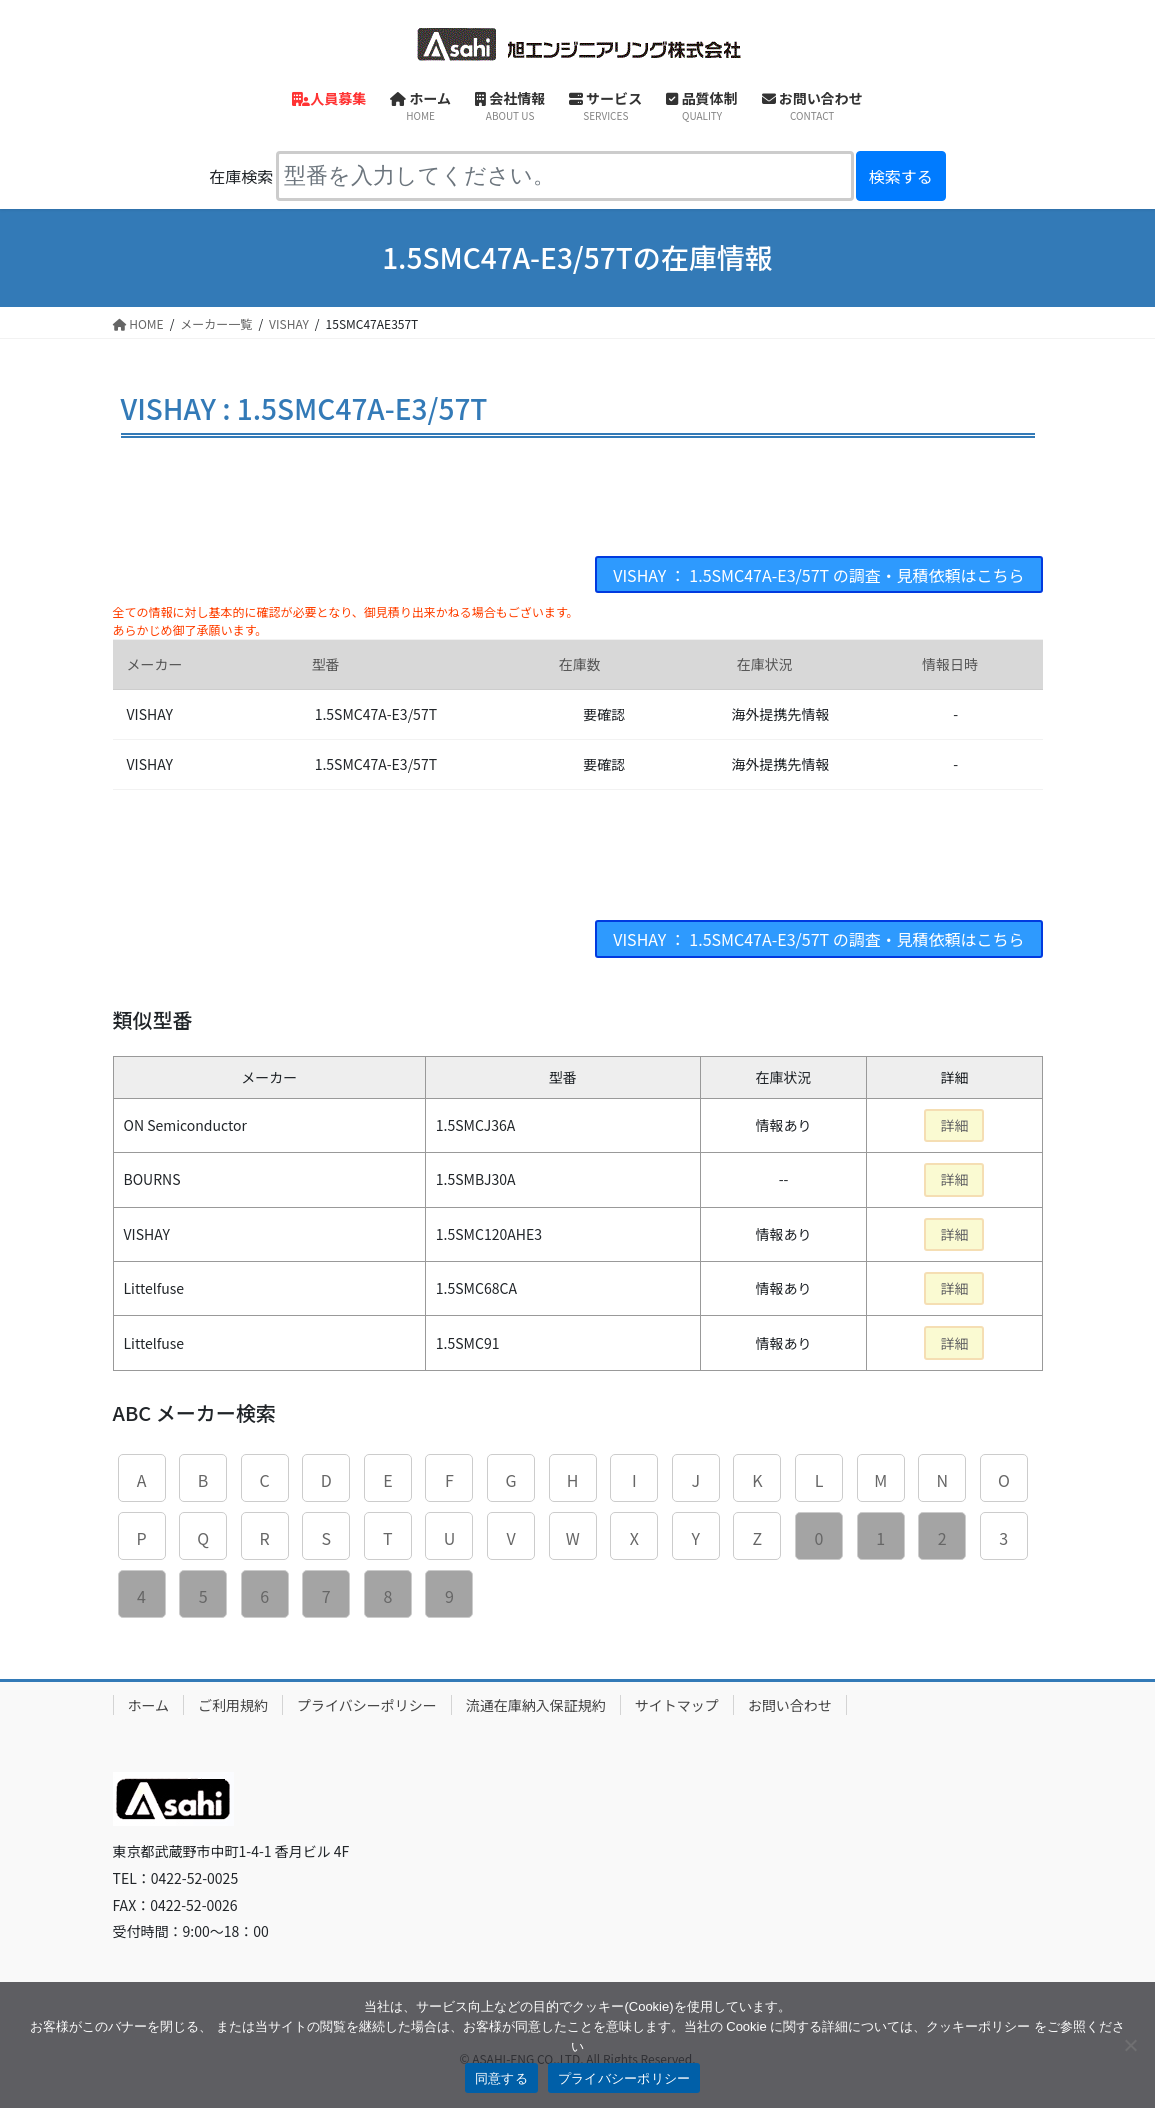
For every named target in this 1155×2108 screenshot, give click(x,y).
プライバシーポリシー (367, 1705)
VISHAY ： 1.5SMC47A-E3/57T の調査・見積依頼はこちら (819, 575)
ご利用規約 (233, 1705)
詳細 (954, 1125)
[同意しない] (1130, 2045)
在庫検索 (241, 176)
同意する (501, 2078)
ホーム (149, 1705)
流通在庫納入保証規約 (536, 1705)
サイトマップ (677, 1705)
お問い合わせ (790, 1705)
